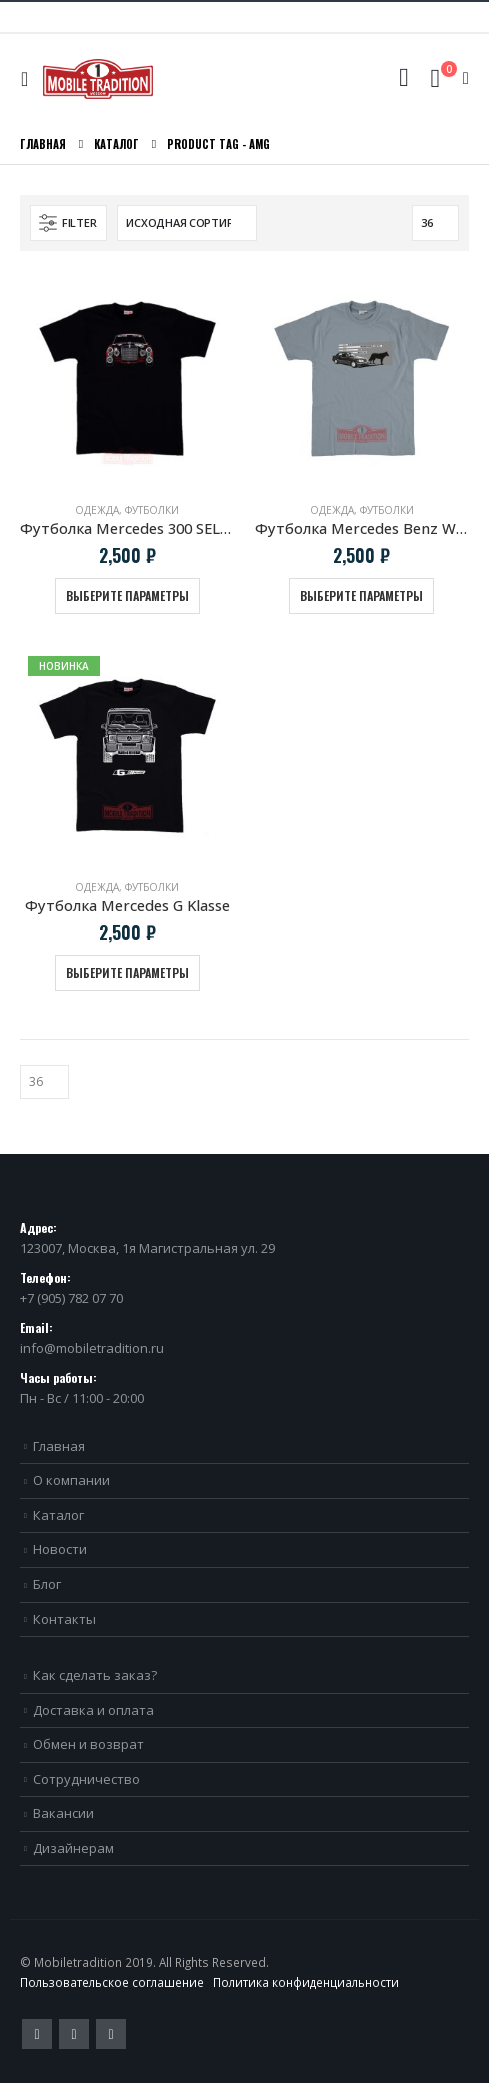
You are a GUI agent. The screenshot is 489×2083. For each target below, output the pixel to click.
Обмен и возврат (88, 1744)
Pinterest (74, 2034)
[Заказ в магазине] (187, 223)
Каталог (58, 1515)
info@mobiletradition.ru (92, 1348)
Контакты (64, 1619)
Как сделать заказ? (95, 1675)
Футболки (152, 510)
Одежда (97, 510)
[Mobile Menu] (29, 79)
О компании (71, 1480)
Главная (59, 1446)
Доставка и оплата (93, 1710)
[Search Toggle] (403, 78)
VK (111, 2034)
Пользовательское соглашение (112, 1982)
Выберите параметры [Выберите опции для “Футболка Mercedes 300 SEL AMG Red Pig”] (127, 595)
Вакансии (63, 1813)
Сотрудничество (86, 1779)
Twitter (37, 2034)
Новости (60, 1549)
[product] (127, 378)
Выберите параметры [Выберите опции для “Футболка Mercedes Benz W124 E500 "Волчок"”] (361, 595)
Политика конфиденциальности (306, 1982)
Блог (47, 1584)
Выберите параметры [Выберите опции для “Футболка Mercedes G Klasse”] (127, 972)
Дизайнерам (73, 1848)
